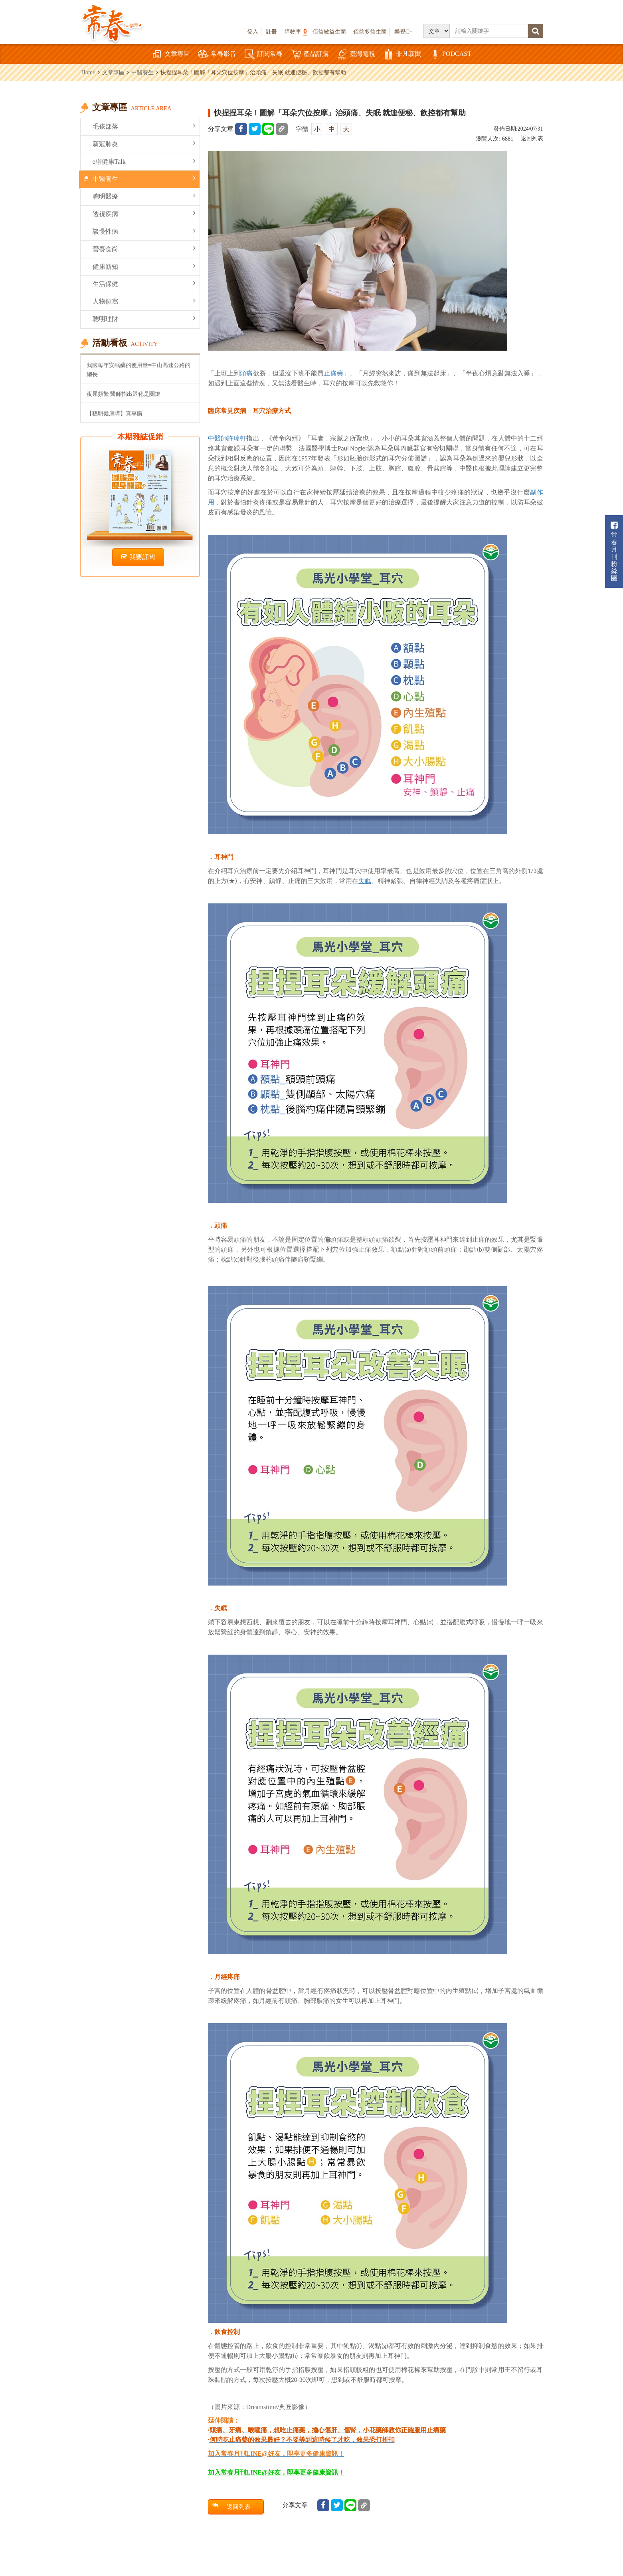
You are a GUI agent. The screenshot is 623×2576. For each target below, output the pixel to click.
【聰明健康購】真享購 (114, 413)
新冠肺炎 (144, 143)
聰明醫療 (144, 196)
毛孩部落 (144, 126)
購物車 (296, 31)
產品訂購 (310, 54)
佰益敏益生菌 (329, 31)
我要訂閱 (138, 557)
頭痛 (246, 373)
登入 (252, 31)
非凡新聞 (402, 54)
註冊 (271, 31)
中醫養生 (142, 72)
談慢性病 (144, 231)
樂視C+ (403, 31)
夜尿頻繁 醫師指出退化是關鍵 (124, 394)
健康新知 (144, 266)
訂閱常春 (263, 54)
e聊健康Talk (144, 161)
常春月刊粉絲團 (614, 551)
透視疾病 (144, 213)
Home (88, 72)
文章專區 (171, 54)
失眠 (364, 880)
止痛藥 (333, 373)
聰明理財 (144, 318)
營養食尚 (144, 248)
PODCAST (450, 54)
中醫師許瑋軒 (227, 438)
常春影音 (217, 54)
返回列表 (532, 138)
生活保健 (144, 283)
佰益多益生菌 (370, 31)
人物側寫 (144, 301)
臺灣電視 (356, 54)
